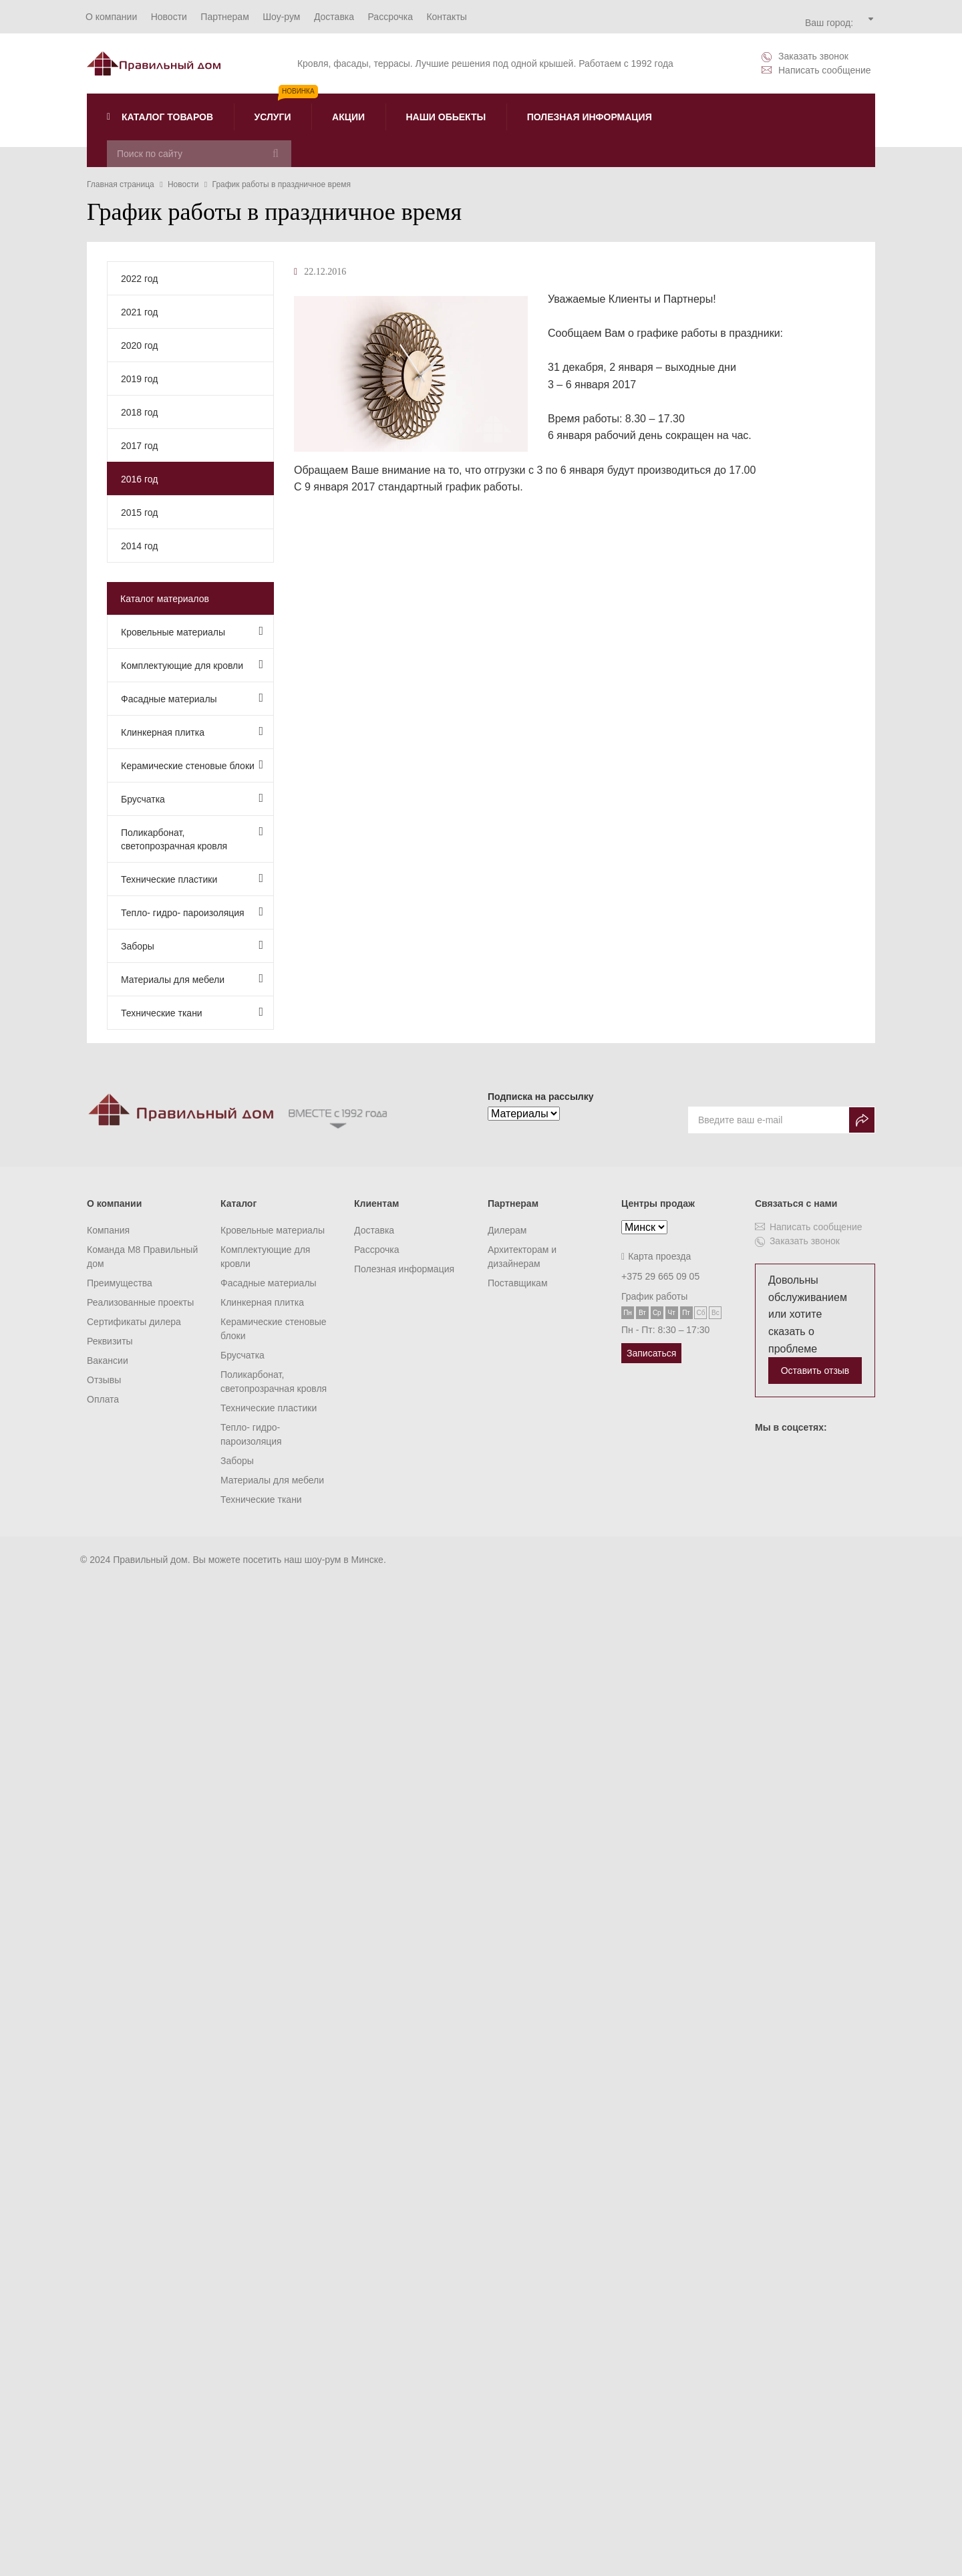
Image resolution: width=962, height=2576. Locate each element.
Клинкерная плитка (192, 731)
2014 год (139, 546)
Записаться (651, 1353)
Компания (108, 1230)
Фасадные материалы (192, 698)
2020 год (139, 345)
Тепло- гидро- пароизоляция (192, 911)
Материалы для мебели (192, 978)
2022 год (139, 278)
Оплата (103, 1399)
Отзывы (104, 1380)
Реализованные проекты (140, 1302)
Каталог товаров (160, 117)
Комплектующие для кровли (192, 664)
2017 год (139, 445)
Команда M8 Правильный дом (142, 1256)
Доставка (374, 1230)
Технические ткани (192, 1012)
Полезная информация (404, 1269)
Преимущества (119, 1283)
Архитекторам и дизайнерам (522, 1256)
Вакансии (107, 1360)
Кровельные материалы (192, 631)
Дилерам (507, 1230)
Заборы (192, 945)
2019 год (139, 379)
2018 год (139, 412)
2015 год (139, 512)
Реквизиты (110, 1341)
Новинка (298, 91)
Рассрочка (376, 1249)
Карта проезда (656, 1256)
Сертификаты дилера (134, 1321)
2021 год (139, 312)
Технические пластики (192, 878)
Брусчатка (192, 798)
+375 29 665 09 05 (660, 1276)
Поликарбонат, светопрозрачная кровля (192, 838)
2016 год (139, 479)
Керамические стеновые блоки (192, 764)
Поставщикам (518, 1283)
